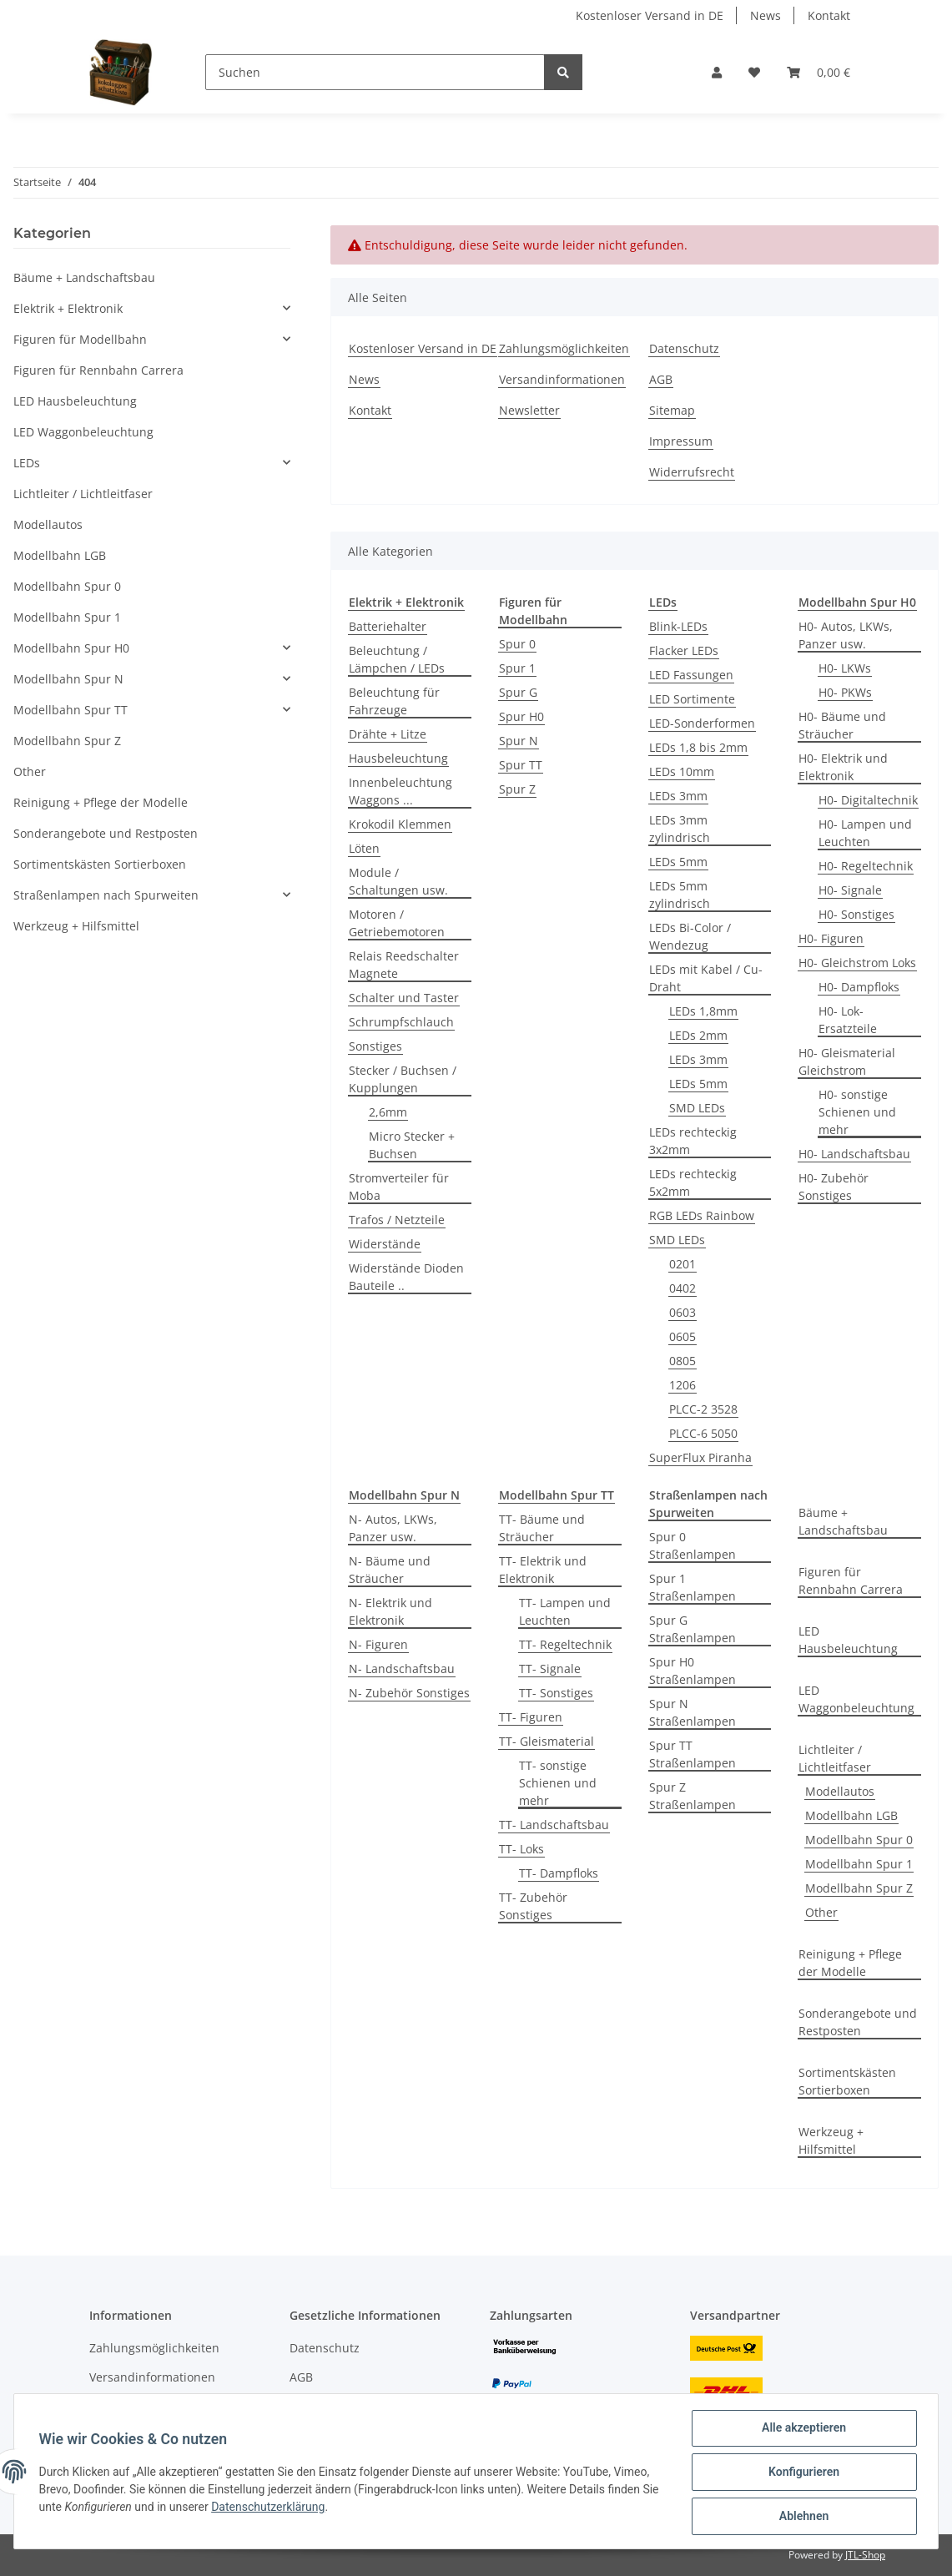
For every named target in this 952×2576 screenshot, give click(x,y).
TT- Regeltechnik (565, 1644)
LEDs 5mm (678, 862)
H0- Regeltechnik (866, 866)
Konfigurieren (801, 2473)
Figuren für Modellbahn (80, 339)
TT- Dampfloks (558, 1873)
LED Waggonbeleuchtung (856, 1699)
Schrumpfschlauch (401, 1022)
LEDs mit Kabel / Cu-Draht (706, 978)
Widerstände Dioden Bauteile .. (406, 1276)
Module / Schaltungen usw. (398, 881)
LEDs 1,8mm (703, 1011)
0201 (682, 1264)
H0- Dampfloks (859, 987)
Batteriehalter (387, 626)
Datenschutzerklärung (288, 2508)
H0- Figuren (831, 938)
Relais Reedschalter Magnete (404, 964)
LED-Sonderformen (702, 723)
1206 (682, 1385)
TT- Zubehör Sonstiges (533, 1906)
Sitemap (672, 410)
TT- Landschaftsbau (554, 1824)
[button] (716, 72)
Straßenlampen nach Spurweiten (106, 895)
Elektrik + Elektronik (68, 308)
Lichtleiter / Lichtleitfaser (834, 1758)
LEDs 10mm (681, 771)
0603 (682, 1312)
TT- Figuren (530, 1717)
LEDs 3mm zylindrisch (679, 828)
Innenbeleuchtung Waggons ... (400, 791)
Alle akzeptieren (801, 2430)
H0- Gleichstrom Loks (857, 962)
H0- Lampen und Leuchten (865, 832)
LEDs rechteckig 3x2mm (693, 1140)
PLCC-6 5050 (703, 1433)
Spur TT (520, 765)
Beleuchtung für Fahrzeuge (394, 701)
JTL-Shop (865, 2555)
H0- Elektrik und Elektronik (843, 767)
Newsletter (529, 410)
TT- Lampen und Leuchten (565, 1611)
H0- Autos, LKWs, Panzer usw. (845, 635)
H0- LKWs (845, 668)
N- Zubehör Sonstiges (409, 1693)
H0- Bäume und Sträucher (842, 725)
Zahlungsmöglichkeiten (564, 348)
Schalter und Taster (404, 998)
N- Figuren (378, 1644)
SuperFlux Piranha (700, 1457)
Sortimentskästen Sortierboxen (847, 2081)
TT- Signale (550, 1668)
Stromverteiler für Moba (399, 1186)
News (765, 15)
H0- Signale (850, 890)
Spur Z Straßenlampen (692, 1795)
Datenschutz (684, 348)
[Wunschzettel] (754, 72)
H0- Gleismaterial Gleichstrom (846, 1061)
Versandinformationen (562, 379)
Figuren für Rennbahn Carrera (850, 1580)
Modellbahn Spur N (68, 679)
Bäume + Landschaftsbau (843, 1521)
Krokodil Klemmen (400, 824)
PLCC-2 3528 (703, 1409)
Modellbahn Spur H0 (71, 648)
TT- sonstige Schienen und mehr (558, 1782)
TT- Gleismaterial (546, 1741)
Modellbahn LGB (851, 1815)
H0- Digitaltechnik (868, 800)
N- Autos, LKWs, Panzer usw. (393, 1528)
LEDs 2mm (698, 1035)
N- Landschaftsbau (402, 1668)
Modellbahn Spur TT (70, 710)
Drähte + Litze (387, 734)
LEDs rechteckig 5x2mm (693, 1182)
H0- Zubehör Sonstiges (833, 1186)
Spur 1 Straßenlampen (692, 1587)
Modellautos (839, 1791)
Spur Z (517, 789)
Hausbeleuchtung (398, 758)
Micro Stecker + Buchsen (412, 1145)
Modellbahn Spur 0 (859, 1840)
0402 (682, 1288)
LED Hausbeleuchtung (848, 1639)
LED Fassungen (691, 675)
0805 (682, 1361)
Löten (364, 848)
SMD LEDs (697, 1108)
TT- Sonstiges (556, 1693)
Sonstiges (375, 1046)
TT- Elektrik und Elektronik (543, 1569)
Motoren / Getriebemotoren (397, 923)
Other (821, 1912)
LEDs (26, 463)
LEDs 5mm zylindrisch (679, 894)
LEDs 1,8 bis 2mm (698, 747)
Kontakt (829, 15)
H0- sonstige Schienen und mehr (857, 1111)
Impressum (681, 441)
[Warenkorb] (818, 72)
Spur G (518, 692)
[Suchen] (375, 72)
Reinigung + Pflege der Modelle (850, 1962)
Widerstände (385, 1244)
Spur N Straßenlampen (692, 1712)
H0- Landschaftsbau (854, 1154)
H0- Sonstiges (856, 914)
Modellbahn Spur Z (859, 1888)
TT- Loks (521, 1849)
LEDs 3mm (678, 796)
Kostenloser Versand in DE (649, 15)
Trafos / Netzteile (397, 1220)
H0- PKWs (845, 692)
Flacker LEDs (683, 650)
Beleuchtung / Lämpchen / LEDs (397, 659)
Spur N (518, 741)
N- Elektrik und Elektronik (390, 1611)
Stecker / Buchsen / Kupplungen (402, 1079)
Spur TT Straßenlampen (692, 1754)
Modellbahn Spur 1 (859, 1864)
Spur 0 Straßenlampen (692, 1545)
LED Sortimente (692, 699)
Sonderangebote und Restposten (857, 2022)
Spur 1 (517, 668)
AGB (660, 379)
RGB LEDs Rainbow (701, 1215)
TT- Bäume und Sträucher (542, 1528)
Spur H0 (521, 716)
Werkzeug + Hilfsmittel (831, 2140)
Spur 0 (517, 644)
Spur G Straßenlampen (692, 1629)
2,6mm (388, 1112)
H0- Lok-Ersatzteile (848, 1019)
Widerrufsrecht (691, 472)
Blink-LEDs (678, 626)
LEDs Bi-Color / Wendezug (690, 936)
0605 (682, 1336)
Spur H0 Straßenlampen (692, 1670)
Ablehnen (801, 2516)
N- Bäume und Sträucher (390, 1569)
